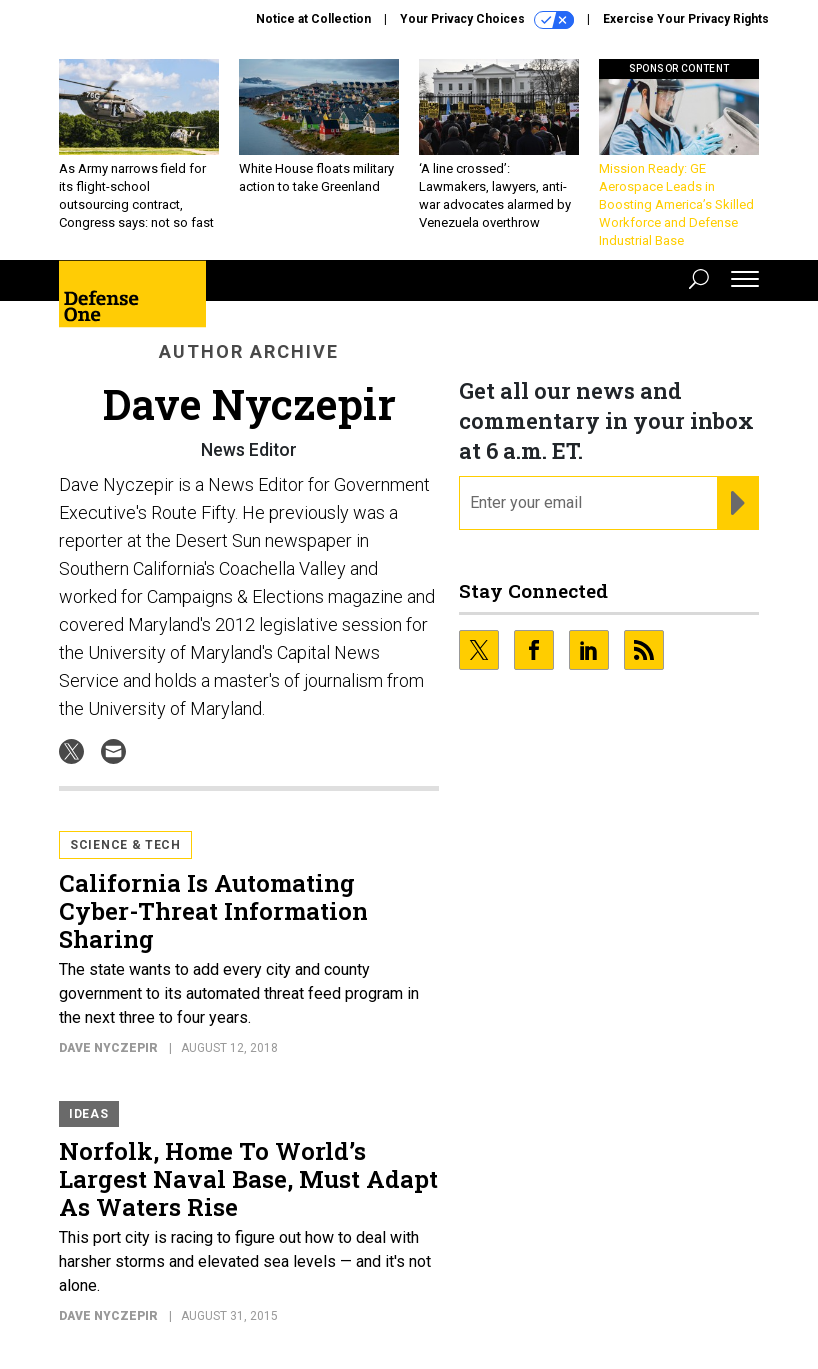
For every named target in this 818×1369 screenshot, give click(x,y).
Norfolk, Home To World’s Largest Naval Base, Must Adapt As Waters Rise (248, 1179)
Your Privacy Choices (487, 20)
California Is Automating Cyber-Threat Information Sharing (213, 911)
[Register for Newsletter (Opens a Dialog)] (737, 503)
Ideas (89, 1114)
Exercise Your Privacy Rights (686, 19)
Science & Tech (125, 845)
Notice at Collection (313, 19)
